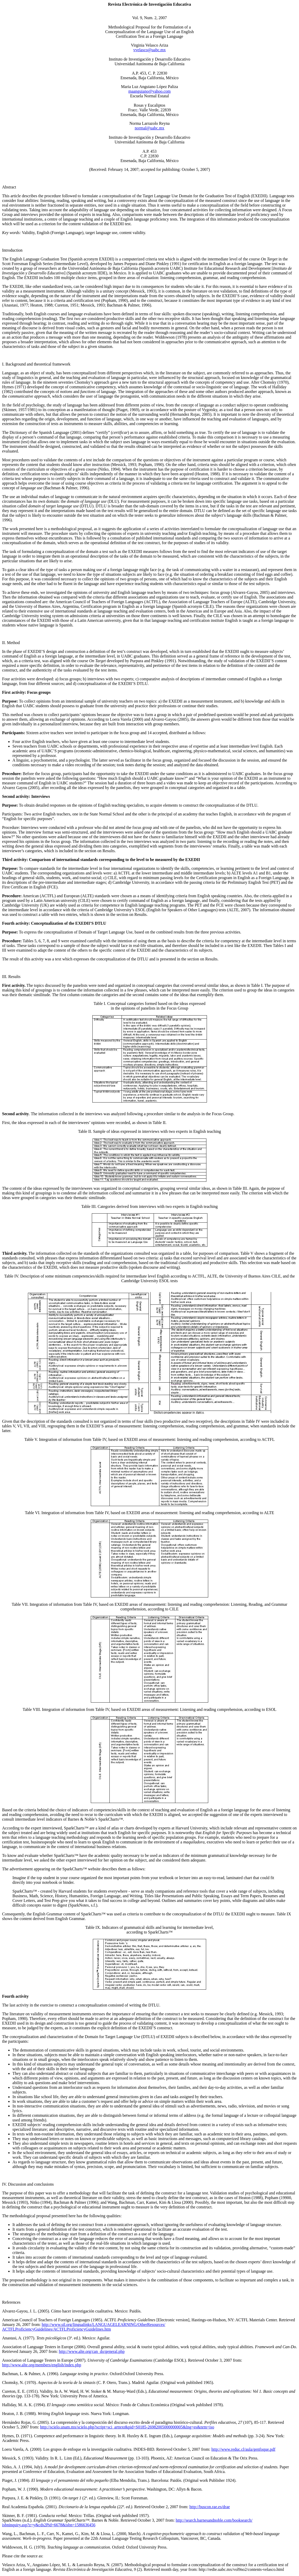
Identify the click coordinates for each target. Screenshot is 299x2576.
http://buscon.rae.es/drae (209, 2507)
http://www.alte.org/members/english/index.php (41, 2365)
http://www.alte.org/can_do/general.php (92, 2351)
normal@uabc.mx (150, 128)
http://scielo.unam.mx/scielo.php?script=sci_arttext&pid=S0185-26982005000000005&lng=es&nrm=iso (127, 2427)
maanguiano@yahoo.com (149, 91)
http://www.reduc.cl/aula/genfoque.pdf (243, 2449)
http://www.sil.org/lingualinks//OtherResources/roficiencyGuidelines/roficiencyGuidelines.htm (83, 2326)
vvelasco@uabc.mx (149, 50)
